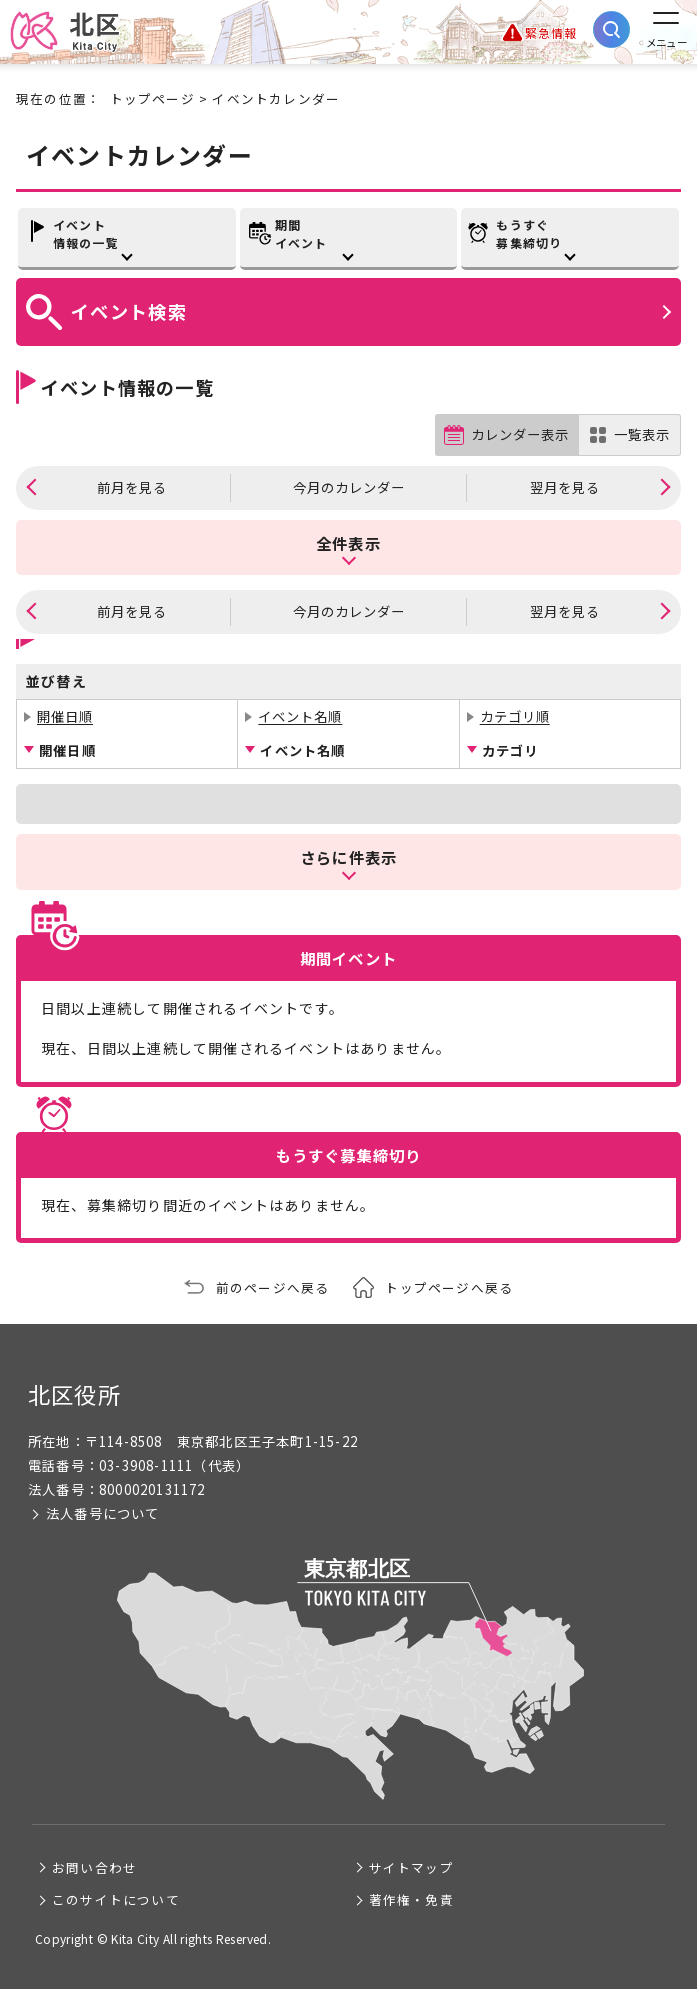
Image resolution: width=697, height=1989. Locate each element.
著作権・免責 (411, 1899)
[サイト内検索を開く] (611, 29)
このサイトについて (116, 1899)
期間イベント (301, 233)
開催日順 (65, 716)
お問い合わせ (94, 1867)
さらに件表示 (348, 857)
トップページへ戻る (449, 1287)
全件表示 (348, 543)
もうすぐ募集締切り (529, 233)
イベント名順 (300, 716)
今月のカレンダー (349, 487)
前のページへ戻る (273, 1287)
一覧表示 (642, 434)
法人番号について (103, 1513)
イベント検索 (129, 311)
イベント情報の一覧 (86, 233)
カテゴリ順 (515, 716)
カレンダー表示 (520, 434)
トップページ (152, 98)
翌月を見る (565, 487)
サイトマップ (411, 1867)
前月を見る (132, 487)
